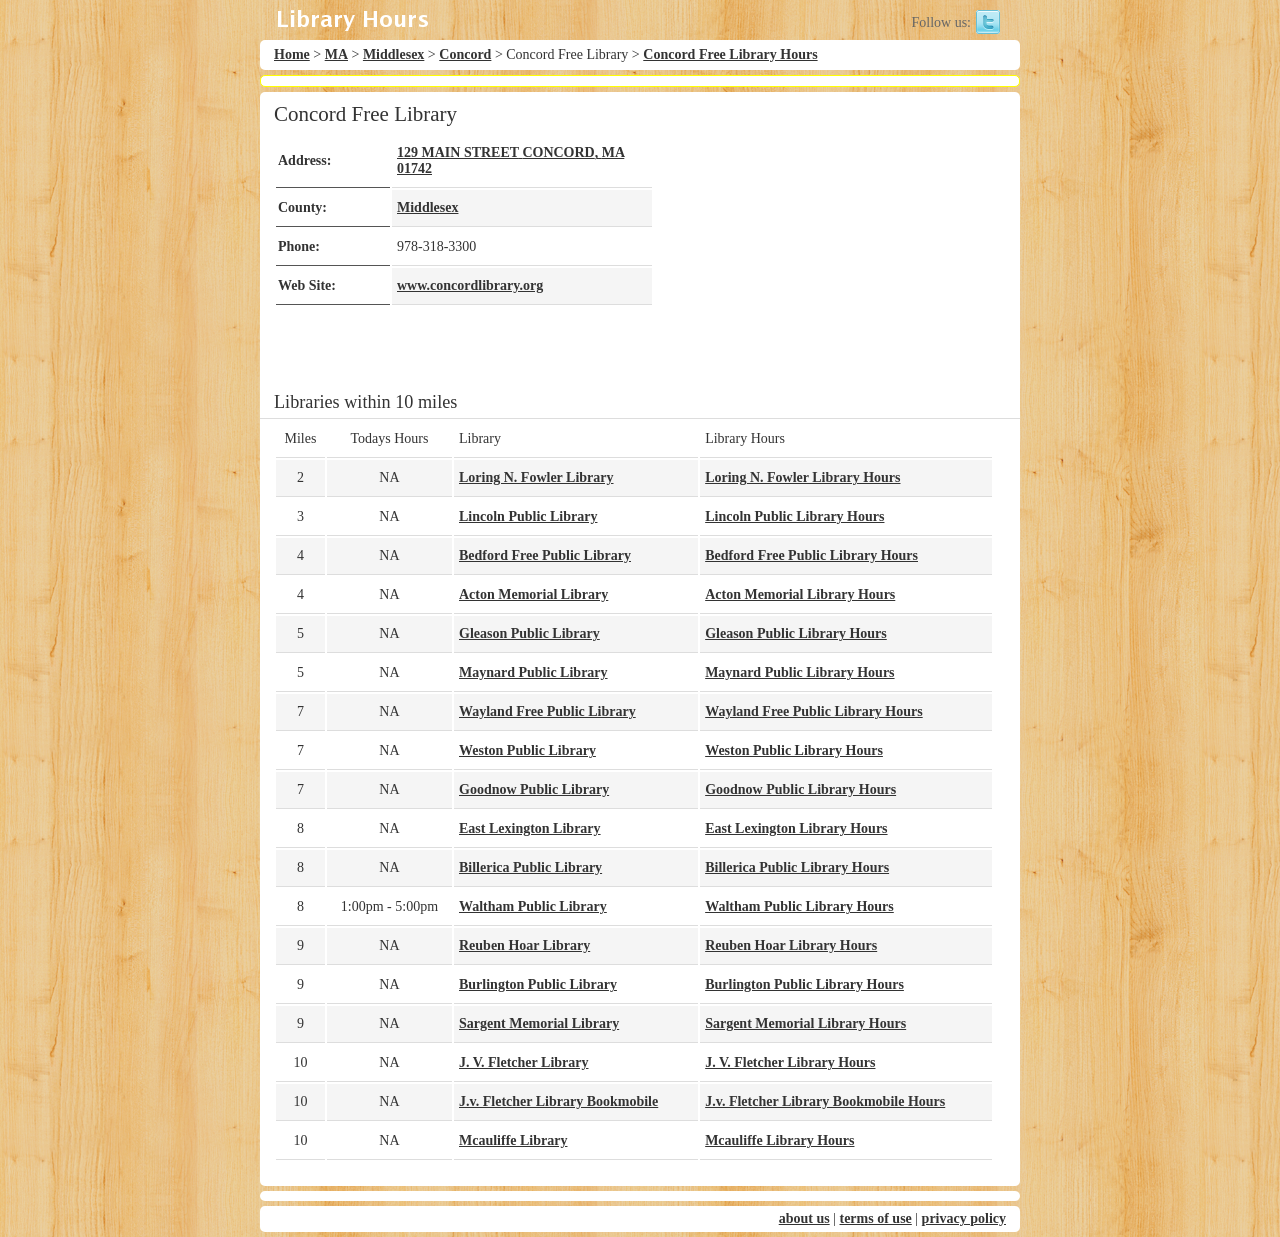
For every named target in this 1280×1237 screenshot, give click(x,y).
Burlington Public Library (538, 984)
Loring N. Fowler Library (536, 477)
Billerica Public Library (530, 867)
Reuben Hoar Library (524, 945)
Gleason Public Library (529, 633)
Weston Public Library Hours (794, 750)
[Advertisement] (824, 242)
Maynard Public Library (533, 672)
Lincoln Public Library (528, 516)
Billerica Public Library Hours (797, 867)
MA (336, 54)
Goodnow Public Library (534, 789)
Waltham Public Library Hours (799, 906)
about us (804, 1218)
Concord (465, 54)
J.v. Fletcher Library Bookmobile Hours (825, 1101)
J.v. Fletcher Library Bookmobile (558, 1101)
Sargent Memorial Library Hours (805, 1023)
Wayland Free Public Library (547, 711)
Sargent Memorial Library (539, 1023)
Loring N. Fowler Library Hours (802, 477)
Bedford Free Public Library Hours (811, 555)
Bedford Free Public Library (545, 555)
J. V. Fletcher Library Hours (790, 1062)
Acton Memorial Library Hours (800, 594)
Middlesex (393, 54)
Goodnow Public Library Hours (800, 789)
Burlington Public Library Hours (804, 984)
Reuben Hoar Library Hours (791, 945)
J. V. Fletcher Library (524, 1062)
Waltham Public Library (533, 906)
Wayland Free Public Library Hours (814, 711)
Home (292, 54)
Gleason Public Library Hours (796, 633)
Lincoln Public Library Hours (794, 516)
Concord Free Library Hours (730, 54)
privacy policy (964, 1218)
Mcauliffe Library (513, 1140)
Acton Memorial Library (533, 594)
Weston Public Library (527, 750)
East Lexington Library (530, 828)
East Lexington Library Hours (796, 828)
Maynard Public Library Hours (799, 672)
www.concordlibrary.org (470, 285)
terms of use (875, 1218)
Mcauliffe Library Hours (779, 1140)
